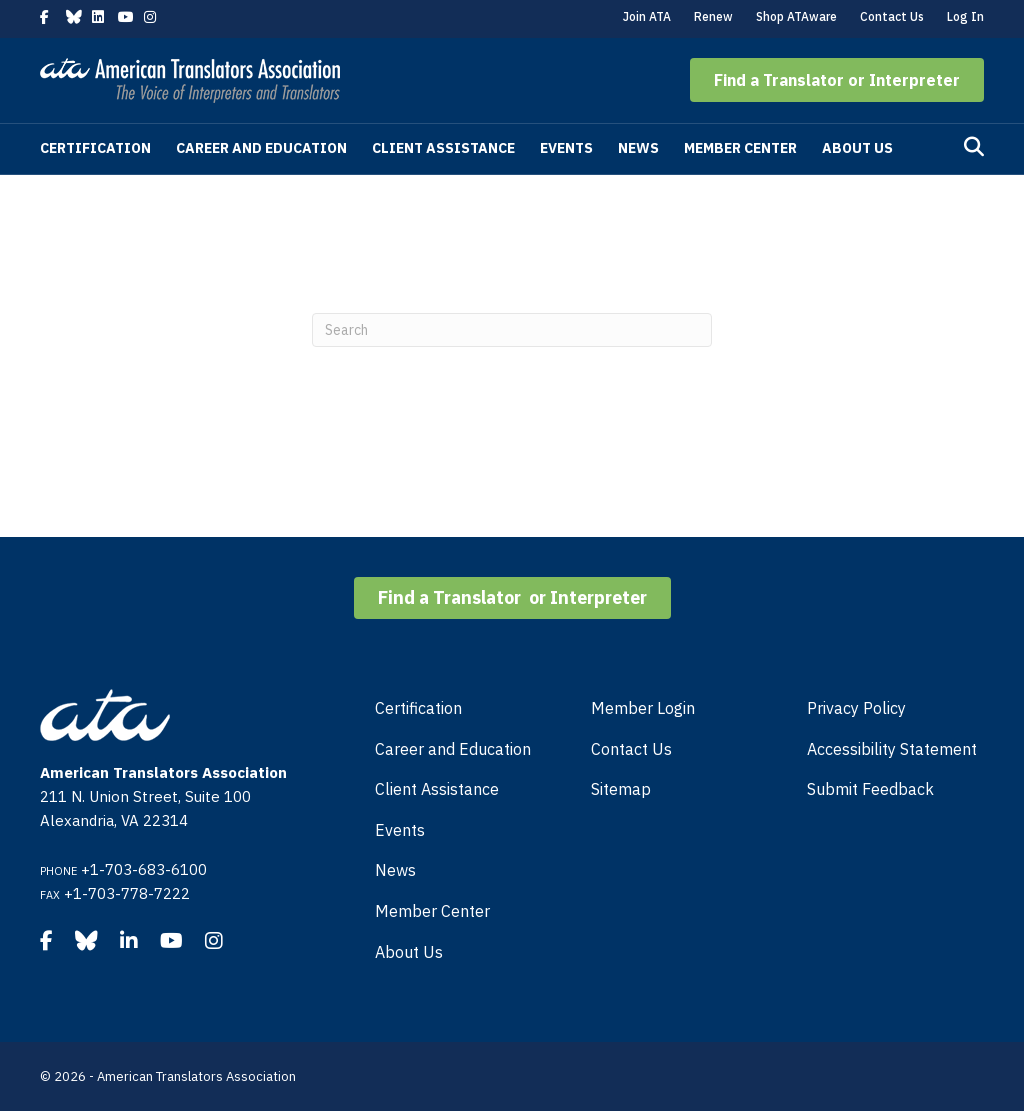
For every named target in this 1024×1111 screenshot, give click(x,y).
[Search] (974, 147)
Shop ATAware (796, 16)
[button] (837, 80)
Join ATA (647, 16)
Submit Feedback (870, 789)
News (638, 148)
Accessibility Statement (892, 749)
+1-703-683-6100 (144, 869)
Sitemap (621, 789)
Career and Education (261, 148)
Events (566, 148)
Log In (965, 16)
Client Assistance (443, 148)
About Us (857, 148)
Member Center (740, 148)
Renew (713, 16)
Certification (95, 148)
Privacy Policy (856, 708)
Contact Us (892, 16)
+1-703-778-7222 (127, 893)
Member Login (643, 708)
